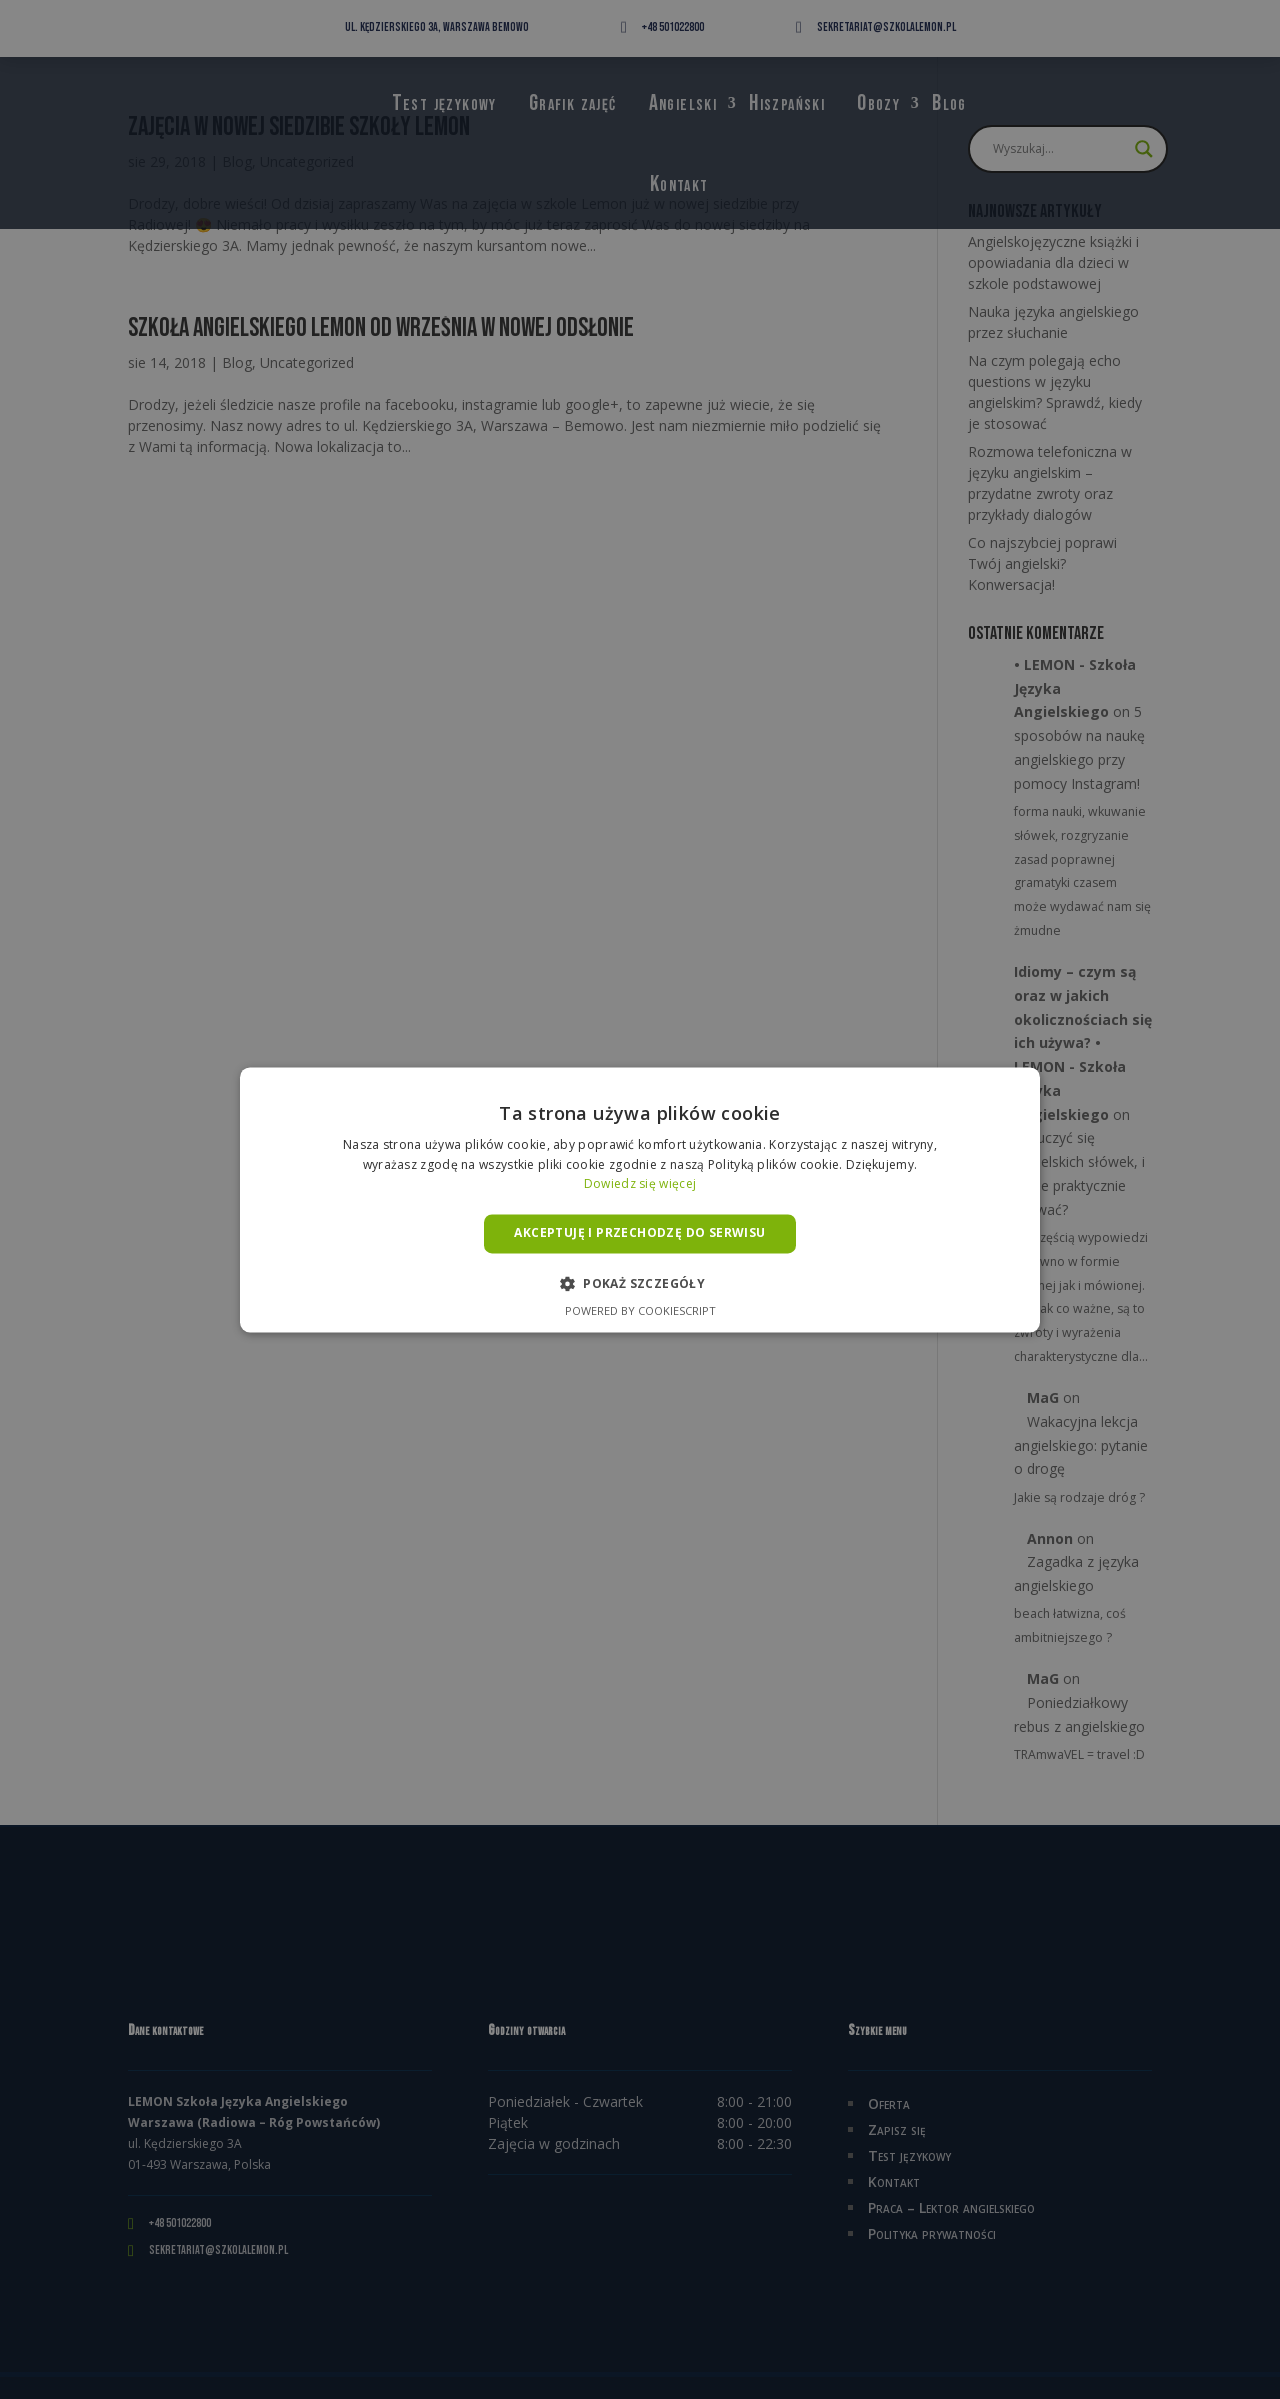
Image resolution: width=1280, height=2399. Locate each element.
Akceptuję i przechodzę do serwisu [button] (639, 1233)
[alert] (640, 1199)
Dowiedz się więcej (640, 1184)
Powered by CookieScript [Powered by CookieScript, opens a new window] (640, 1310)
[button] (640, 1283)
